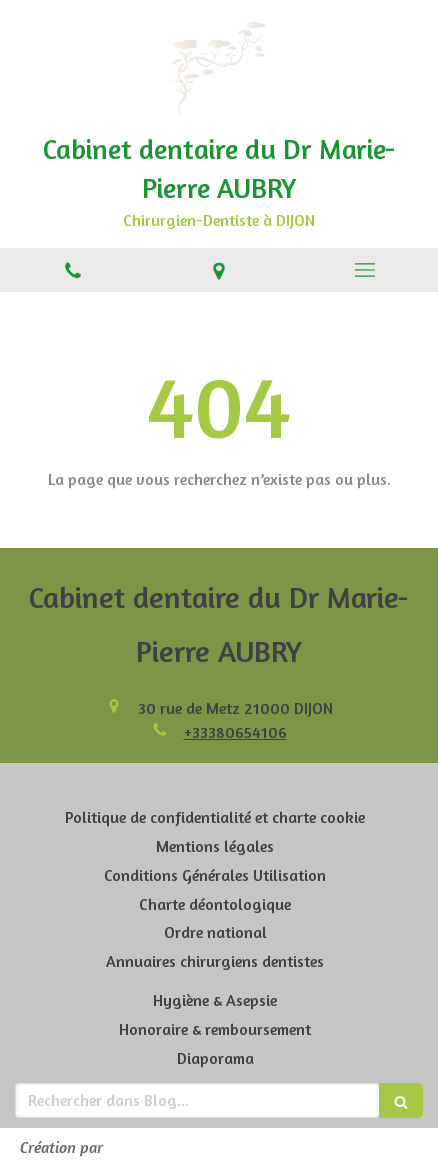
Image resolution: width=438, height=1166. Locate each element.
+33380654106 (235, 732)
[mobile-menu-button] (365, 270)
